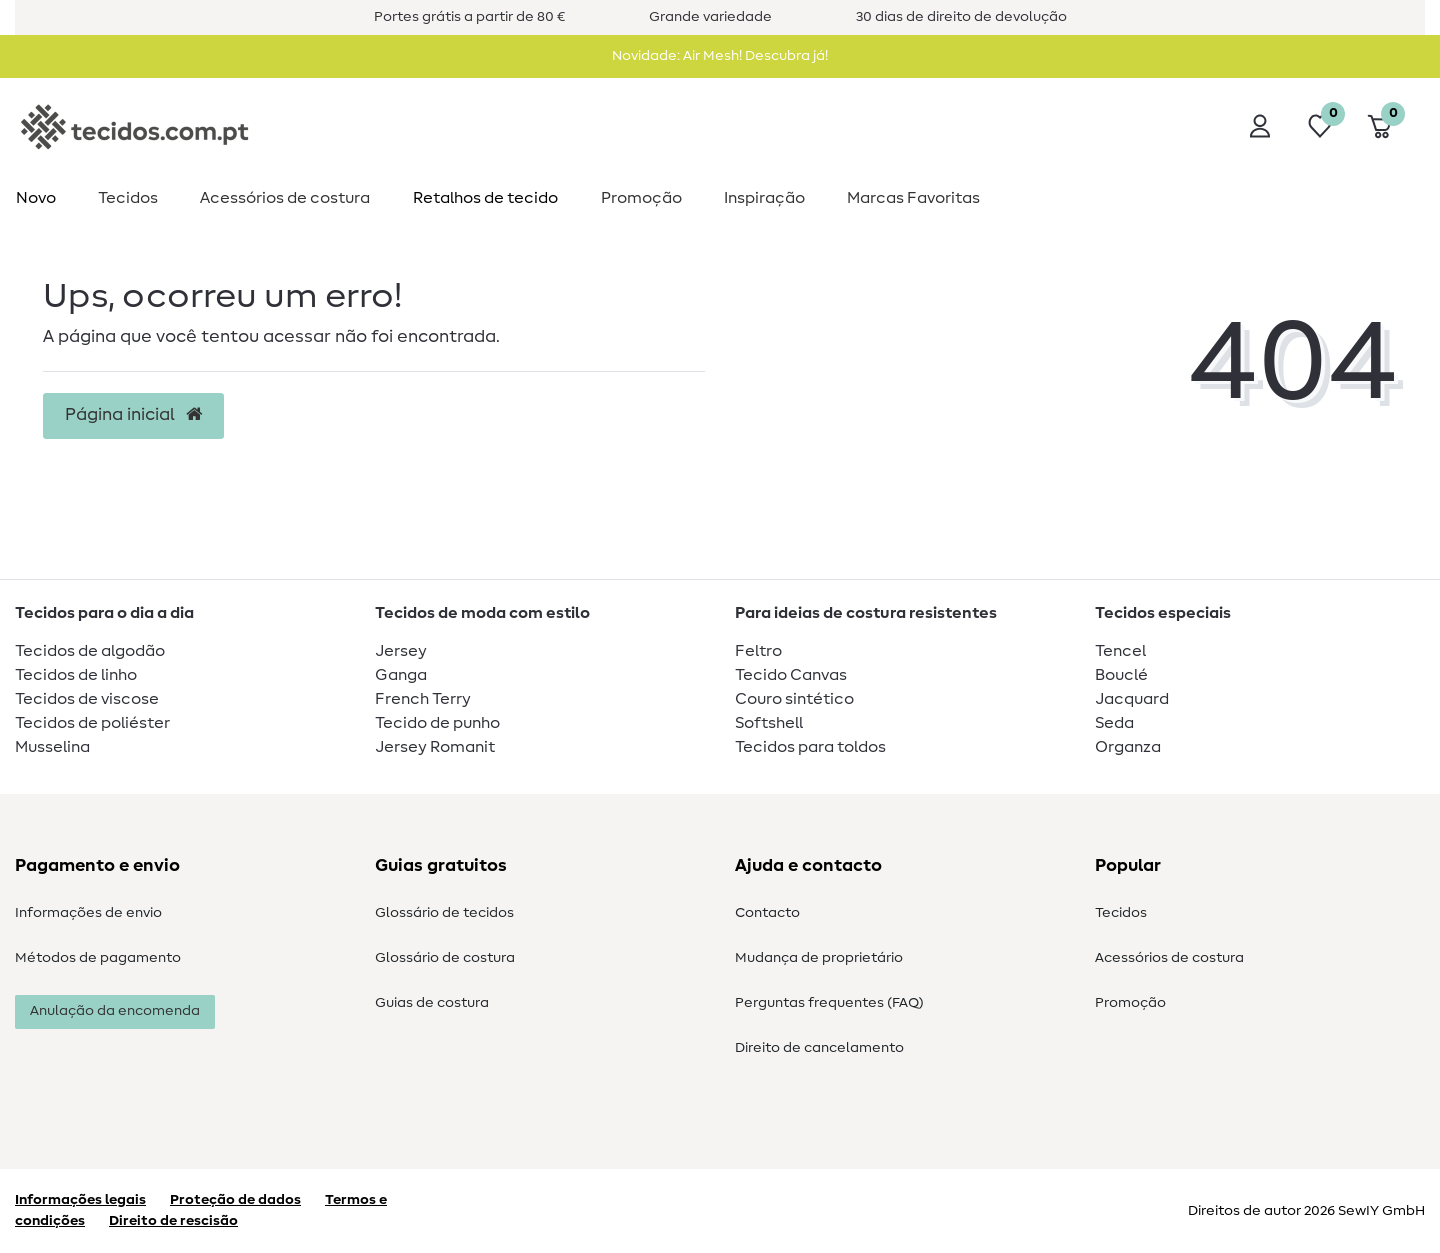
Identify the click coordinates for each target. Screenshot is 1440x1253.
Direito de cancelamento (819, 1048)
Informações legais (80, 1200)
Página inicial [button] (133, 415)
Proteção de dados (235, 1200)
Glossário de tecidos (444, 913)
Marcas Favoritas (913, 198)
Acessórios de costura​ (285, 198)
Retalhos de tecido (485, 198)
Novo (36, 198)
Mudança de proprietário (819, 958)
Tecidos (128, 198)
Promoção (641, 198)
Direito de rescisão (173, 1221)
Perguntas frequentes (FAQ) (829, 1003)
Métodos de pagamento (98, 958)
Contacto (767, 913)
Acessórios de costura (1169, 958)
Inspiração (764, 198)
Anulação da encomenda (115, 1011)
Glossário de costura (445, 958)
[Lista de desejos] (1320, 126)
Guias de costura (432, 1003)
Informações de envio (88, 913)
